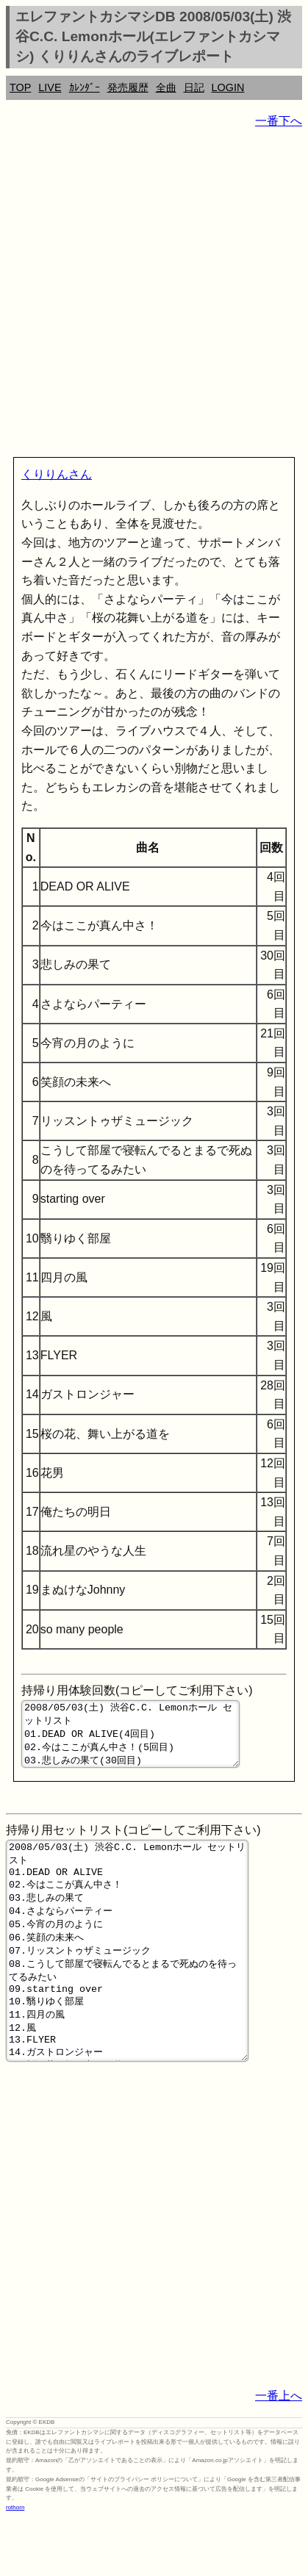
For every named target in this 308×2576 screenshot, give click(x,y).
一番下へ (278, 121)
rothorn (15, 2564)
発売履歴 (127, 87)
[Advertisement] (154, 296)
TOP (20, 87)
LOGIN (228, 87)
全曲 (166, 87)
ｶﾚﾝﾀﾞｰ (84, 87)
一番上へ (278, 2453)
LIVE (49, 87)
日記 (194, 87)
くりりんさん (56, 474)
